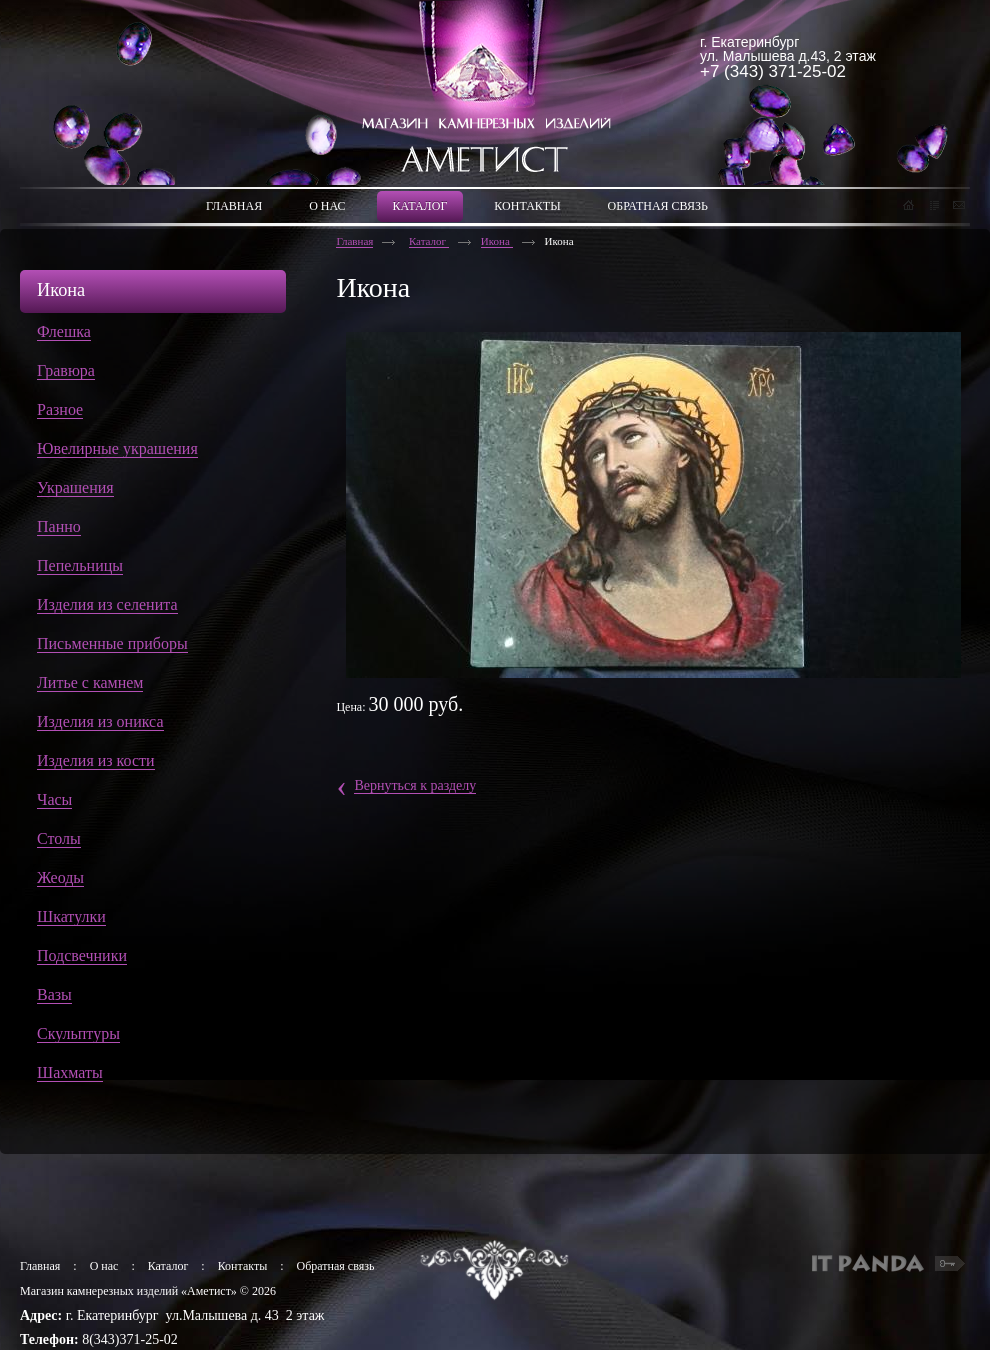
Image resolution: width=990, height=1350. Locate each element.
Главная (354, 241)
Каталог (429, 241)
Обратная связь (336, 1266)
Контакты (243, 1266)
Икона (497, 241)
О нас (104, 1266)
